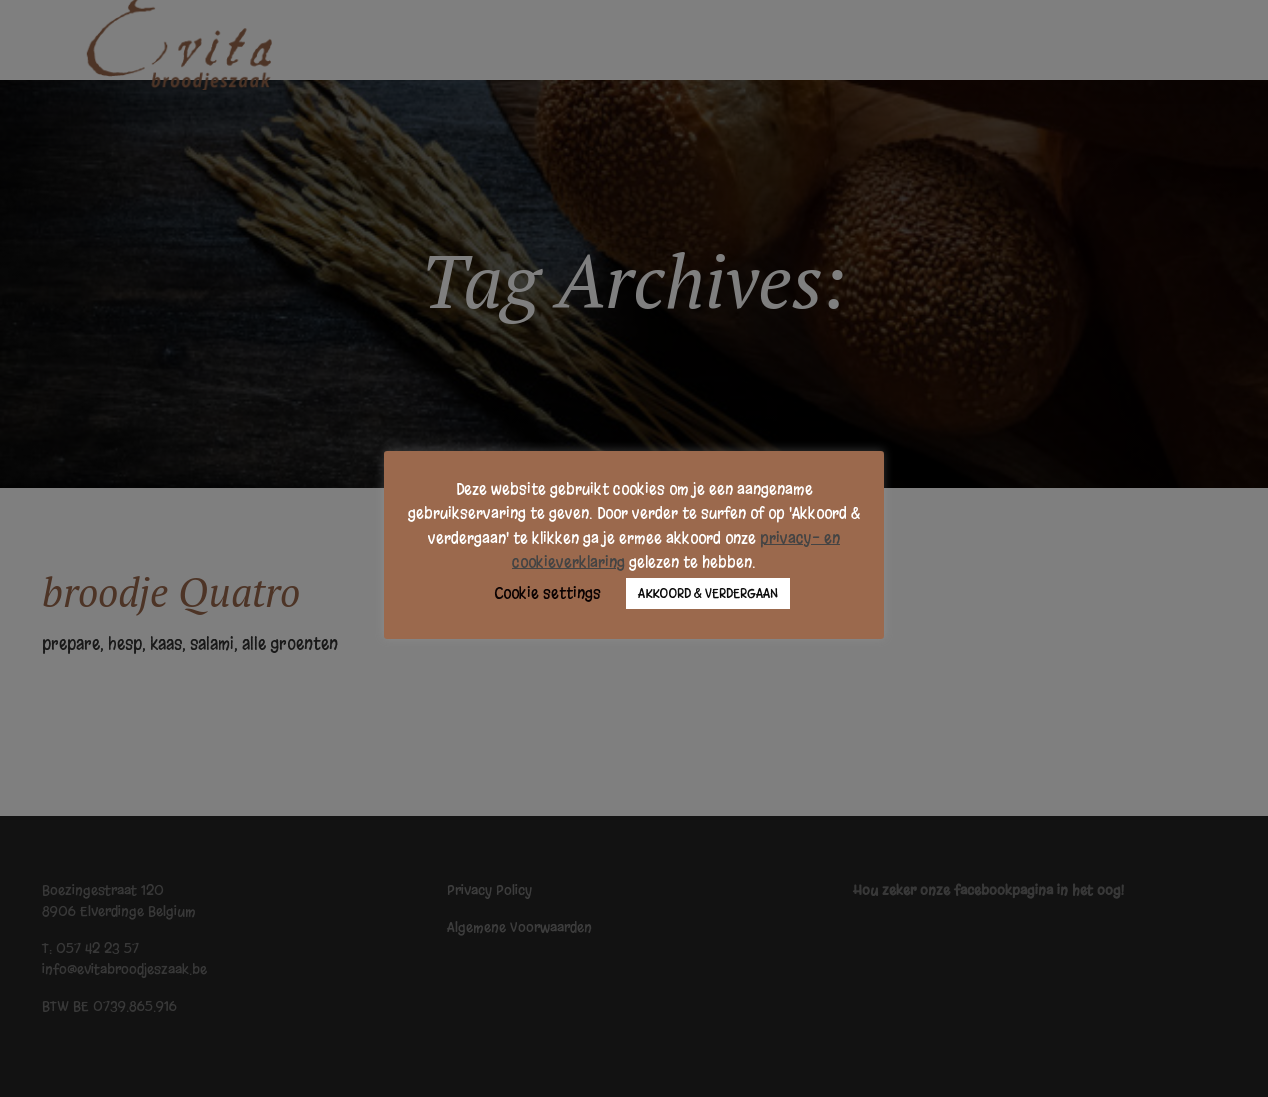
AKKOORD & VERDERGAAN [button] (708, 593)
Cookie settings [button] (547, 593)
